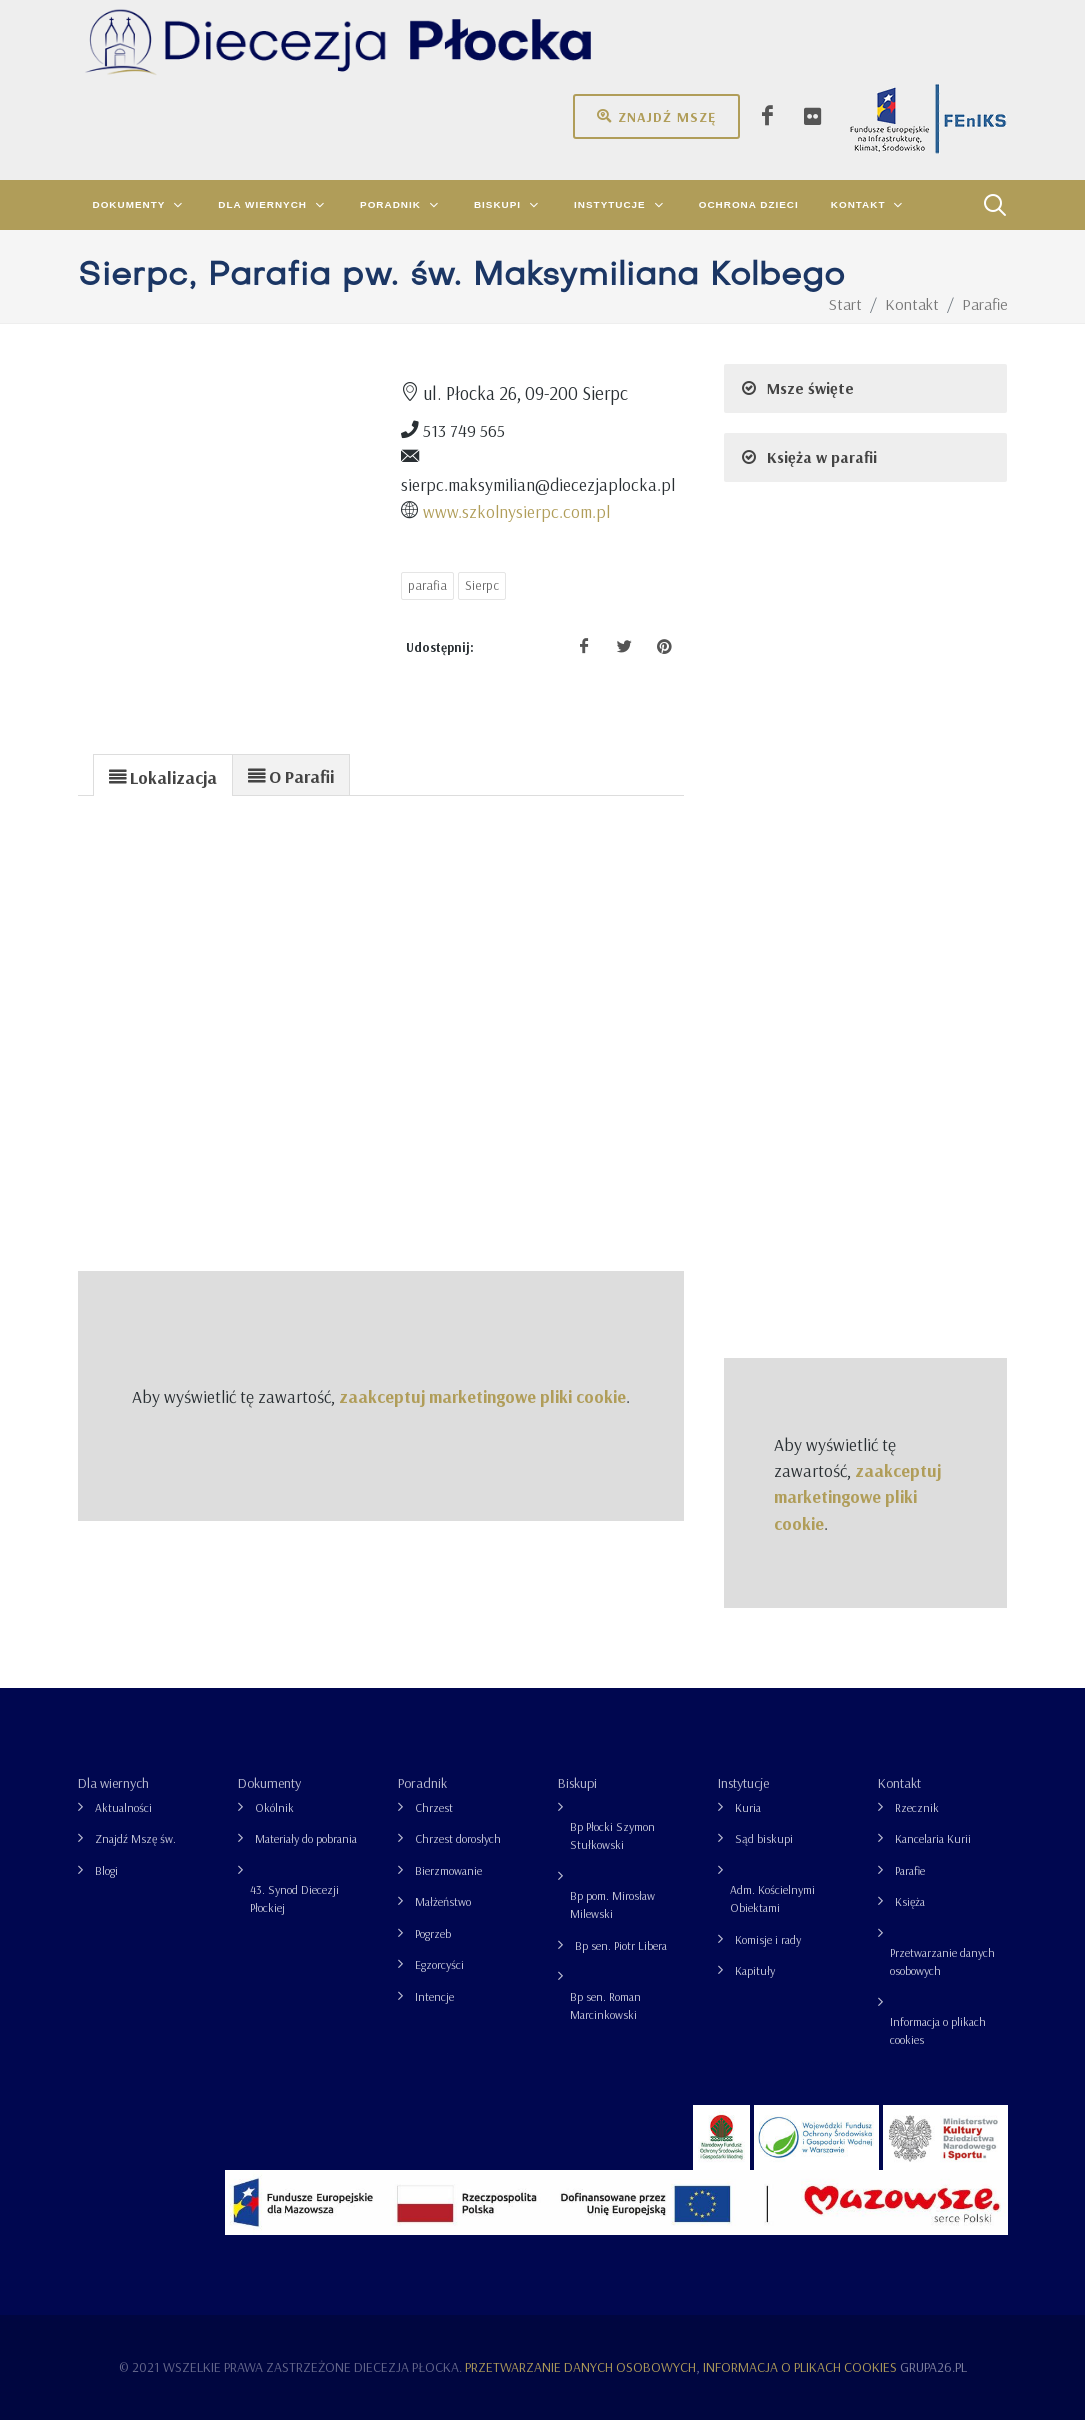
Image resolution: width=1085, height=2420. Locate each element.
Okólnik (274, 1807)
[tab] (163, 774)
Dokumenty (269, 1783)
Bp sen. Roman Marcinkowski (605, 2005)
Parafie (910, 1870)
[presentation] (163, 776)
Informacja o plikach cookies (938, 2030)
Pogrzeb (433, 1933)
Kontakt (899, 1783)
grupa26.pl (933, 2367)
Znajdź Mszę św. (135, 1838)
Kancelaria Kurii (933, 1838)
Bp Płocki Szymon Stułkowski (612, 1835)
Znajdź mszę (656, 116)
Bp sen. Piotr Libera (621, 1945)
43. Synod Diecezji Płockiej (294, 1898)
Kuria (748, 1807)
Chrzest (434, 1807)
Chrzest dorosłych (458, 1838)
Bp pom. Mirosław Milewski (612, 1904)
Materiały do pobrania (306, 1838)
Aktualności (123, 1807)
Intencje (434, 1996)
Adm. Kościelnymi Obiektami (772, 1898)
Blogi (106, 1870)
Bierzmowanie (448, 1870)
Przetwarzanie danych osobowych (942, 1961)
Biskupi (577, 1783)
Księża (910, 1901)
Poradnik (422, 1783)
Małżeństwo (443, 1901)
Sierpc (482, 585)
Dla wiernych (113, 1783)
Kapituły (755, 1970)
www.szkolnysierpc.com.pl (516, 511)
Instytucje (743, 1783)
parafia (427, 585)
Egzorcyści (439, 1964)
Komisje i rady (768, 1939)
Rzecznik (917, 1807)
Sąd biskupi (764, 1838)
